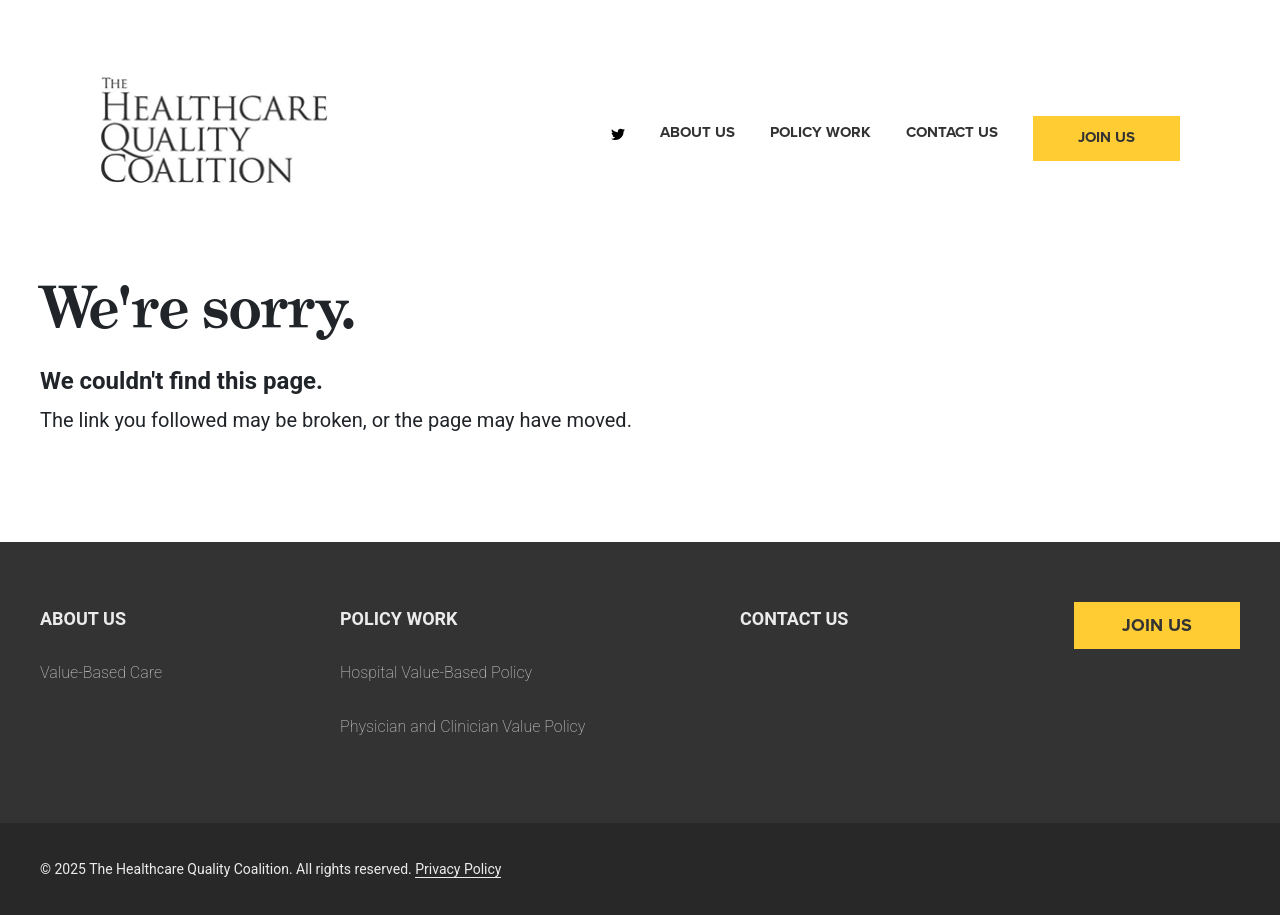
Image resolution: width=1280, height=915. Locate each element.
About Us (697, 132)
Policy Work (820, 132)
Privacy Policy (458, 869)
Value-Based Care (101, 672)
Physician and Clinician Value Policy (462, 726)
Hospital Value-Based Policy (436, 672)
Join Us (1106, 137)
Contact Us (952, 132)
